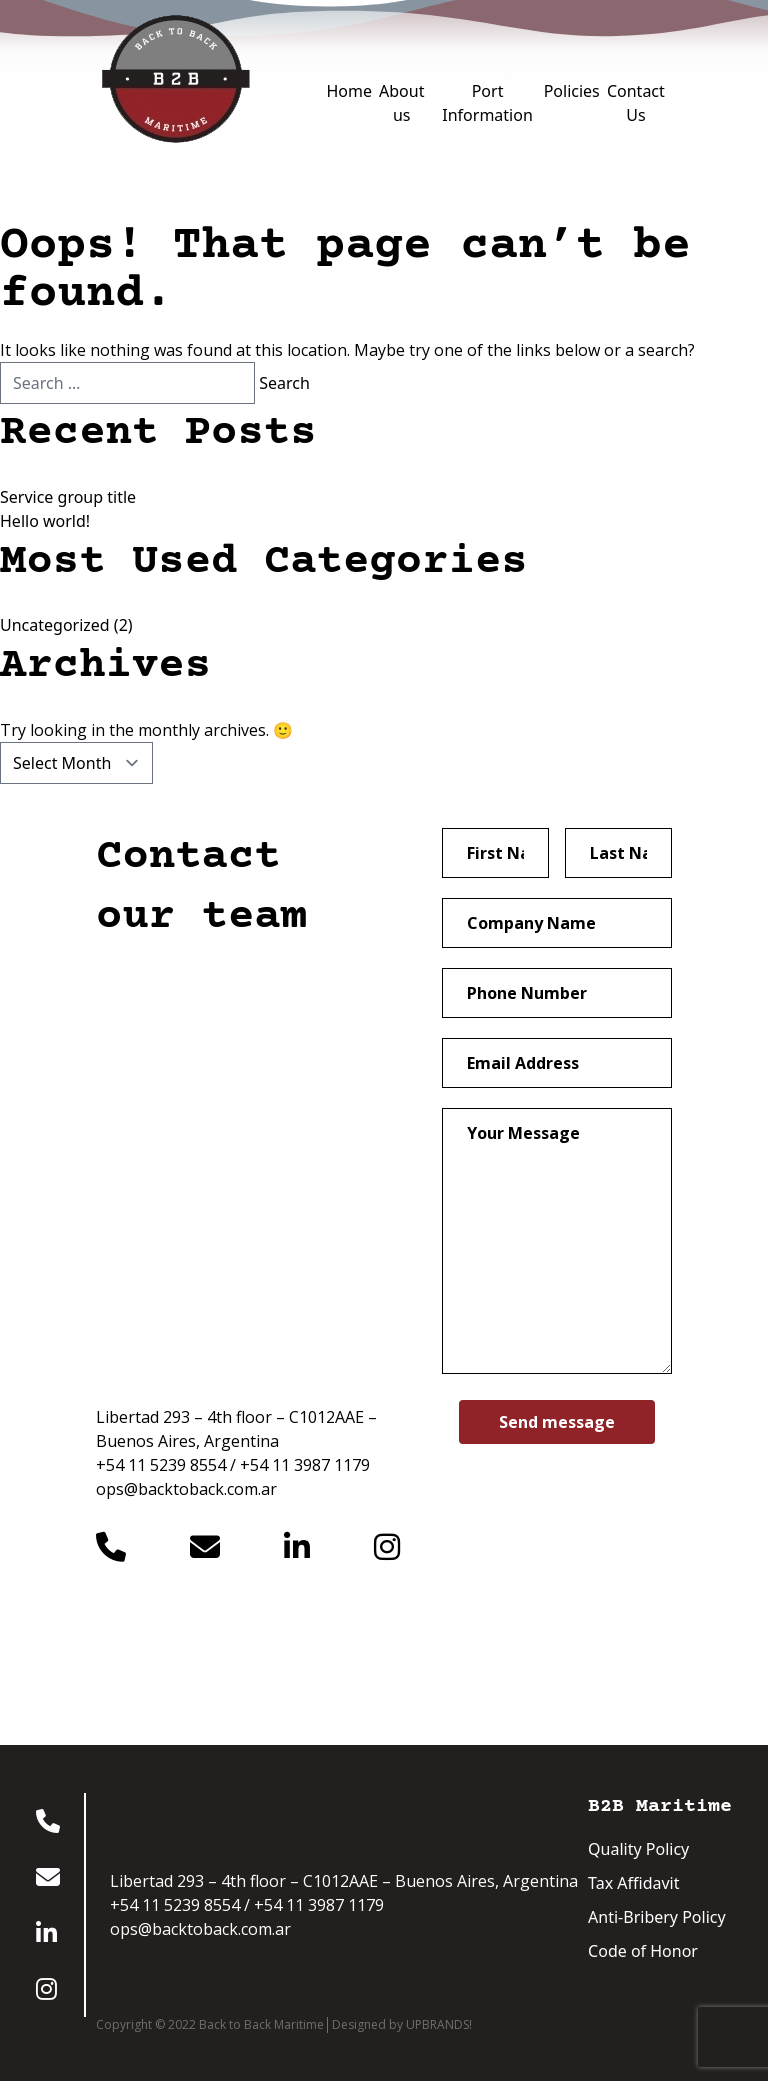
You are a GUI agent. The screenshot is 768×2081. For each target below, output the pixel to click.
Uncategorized (55, 625)
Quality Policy (638, 1849)
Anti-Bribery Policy (657, 1917)
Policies (572, 91)
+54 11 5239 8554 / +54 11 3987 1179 (233, 1465)
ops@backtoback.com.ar (186, 1489)
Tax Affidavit (633, 1883)
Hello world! (45, 521)
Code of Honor (643, 1951)
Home (349, 91)
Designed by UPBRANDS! (402, 2025)
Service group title (68, 497)
